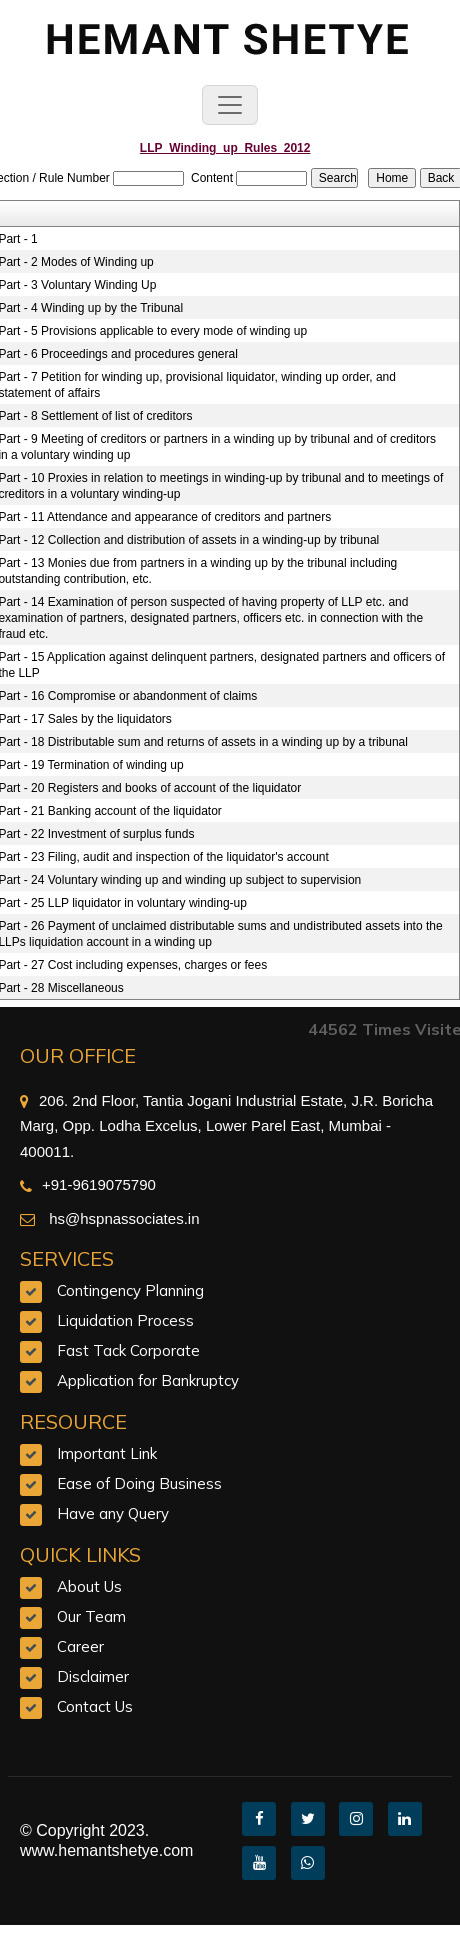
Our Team (91, 1616)
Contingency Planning (130, 1290)
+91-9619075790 (88, 1184)
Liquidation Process (125, 1320)
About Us (89, 1586)
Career (80, 1646)
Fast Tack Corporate (128, 1350)
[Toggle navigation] (230, 105)
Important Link (107, 1453)
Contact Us (95, 1706)
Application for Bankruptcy (148, 1380)
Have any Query (113, 1513)
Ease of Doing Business (139, 1483)
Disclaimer (93, 1676)
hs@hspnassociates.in (122, 1218)
